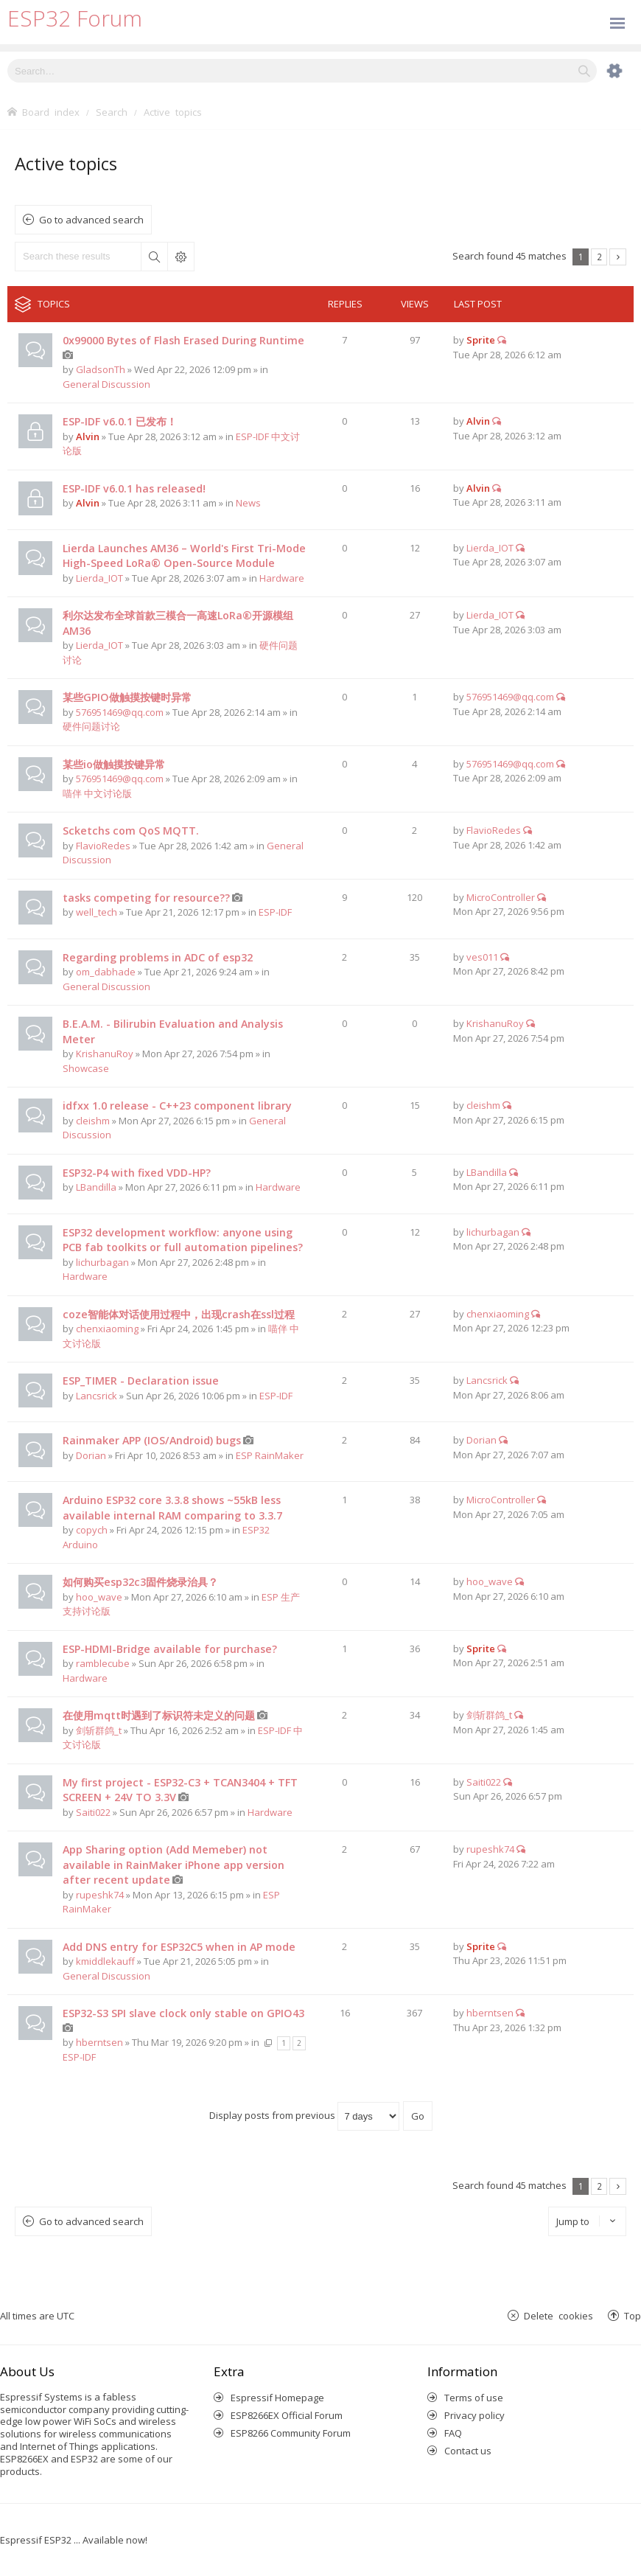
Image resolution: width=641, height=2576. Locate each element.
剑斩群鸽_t (99, 1730)
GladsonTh (100, 369)
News (248, 502)
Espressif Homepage (277, 2397)
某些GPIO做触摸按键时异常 (127, 697)
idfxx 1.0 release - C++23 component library (177, 1106)
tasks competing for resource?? (146, 898)
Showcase (86, 1068)
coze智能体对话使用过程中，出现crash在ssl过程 (179, 1314)
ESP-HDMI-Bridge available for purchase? (170, 1649)
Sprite (480, 340)
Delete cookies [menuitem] (558, 2315)
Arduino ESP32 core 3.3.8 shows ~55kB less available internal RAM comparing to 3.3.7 (172, 1507)
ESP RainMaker (270, 1455)
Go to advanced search (91, 219)
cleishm (93, 1120)
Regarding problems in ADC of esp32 (158, 957)
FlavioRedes (103, 845)
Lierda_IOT (99, 578)
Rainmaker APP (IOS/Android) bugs (152, 1440)
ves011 (482, 957)
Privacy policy (474, 2415)
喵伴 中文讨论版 (97, 793)
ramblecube (103, 1663)
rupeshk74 (100, 1894)
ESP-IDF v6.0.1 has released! (134, 488)
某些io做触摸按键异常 (114, 764)
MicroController (500, 897)
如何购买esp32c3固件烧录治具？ (140, 1582)
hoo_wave (99, 1597)
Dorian (91, 1455)
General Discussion (106, 384)
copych (92, 1529)
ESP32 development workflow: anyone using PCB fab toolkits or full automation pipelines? (183, 1240)
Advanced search (180, 257)
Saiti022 (93, 1812)
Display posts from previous (304, 2115)
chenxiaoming (107, 1328)
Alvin (87, 436)
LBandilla (96, 1187)
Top (632, 2315)
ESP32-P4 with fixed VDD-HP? (137, 1173)
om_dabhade (106, 971)
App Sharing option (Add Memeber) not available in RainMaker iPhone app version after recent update (173, 1864)
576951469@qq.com (120, 712)
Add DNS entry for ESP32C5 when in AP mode (179, 1947)
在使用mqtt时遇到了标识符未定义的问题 (159, 1715)
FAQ (453, 2433)
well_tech (96, 912)
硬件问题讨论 (91, 726)
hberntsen (99, 2042)
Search (154, 257)
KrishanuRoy (104, 1053)
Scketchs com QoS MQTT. (131, 831)
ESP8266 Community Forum (291, 2433)
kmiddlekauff (105, 1961)
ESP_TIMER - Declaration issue (141, 1381)
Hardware (281, 578)
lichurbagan (102, 1262)
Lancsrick (96, 1395)
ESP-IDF (275, 912)
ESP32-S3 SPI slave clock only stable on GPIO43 (183, 2013)
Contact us (467, 2450)
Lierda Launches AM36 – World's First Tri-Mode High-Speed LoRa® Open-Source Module (184, 556)
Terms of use (473, 2397)
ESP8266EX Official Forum (287, 2415)
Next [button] (617, 256)
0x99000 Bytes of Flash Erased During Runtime (183, 340)
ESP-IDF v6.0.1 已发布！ (120, 421)
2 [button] (599, 256)
